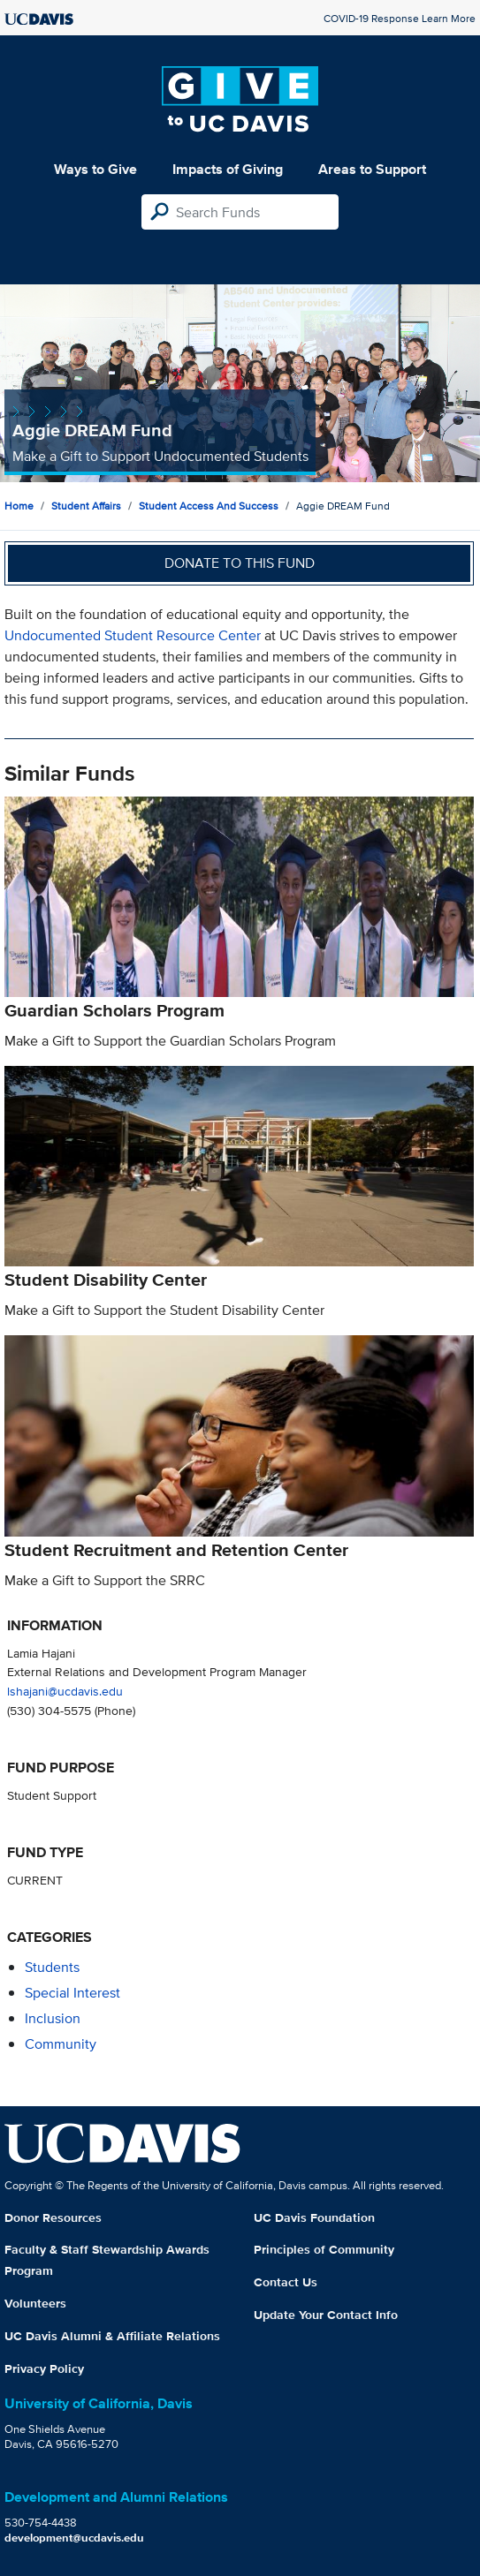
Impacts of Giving (227, 169)
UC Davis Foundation (314, 2217)
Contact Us (285, 2282)
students (52, 1967)
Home (19, 505)
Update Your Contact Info (326, 2314)
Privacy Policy (44, 2368)
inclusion (52, 2018)
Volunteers (35, 2303)
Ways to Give (95, 169)
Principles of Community (324, 2249)
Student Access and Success (208, 505)
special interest (72, 1993)
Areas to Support (372, 169)
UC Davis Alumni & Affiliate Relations (112, 2336)
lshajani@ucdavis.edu (65, 1690)
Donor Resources (53, 2217)
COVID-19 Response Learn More (400, 18)
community (60, 2044)
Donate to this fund (239, 563)
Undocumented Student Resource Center (132, 635)
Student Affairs (86, 505)
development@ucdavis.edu (74, 2537)
